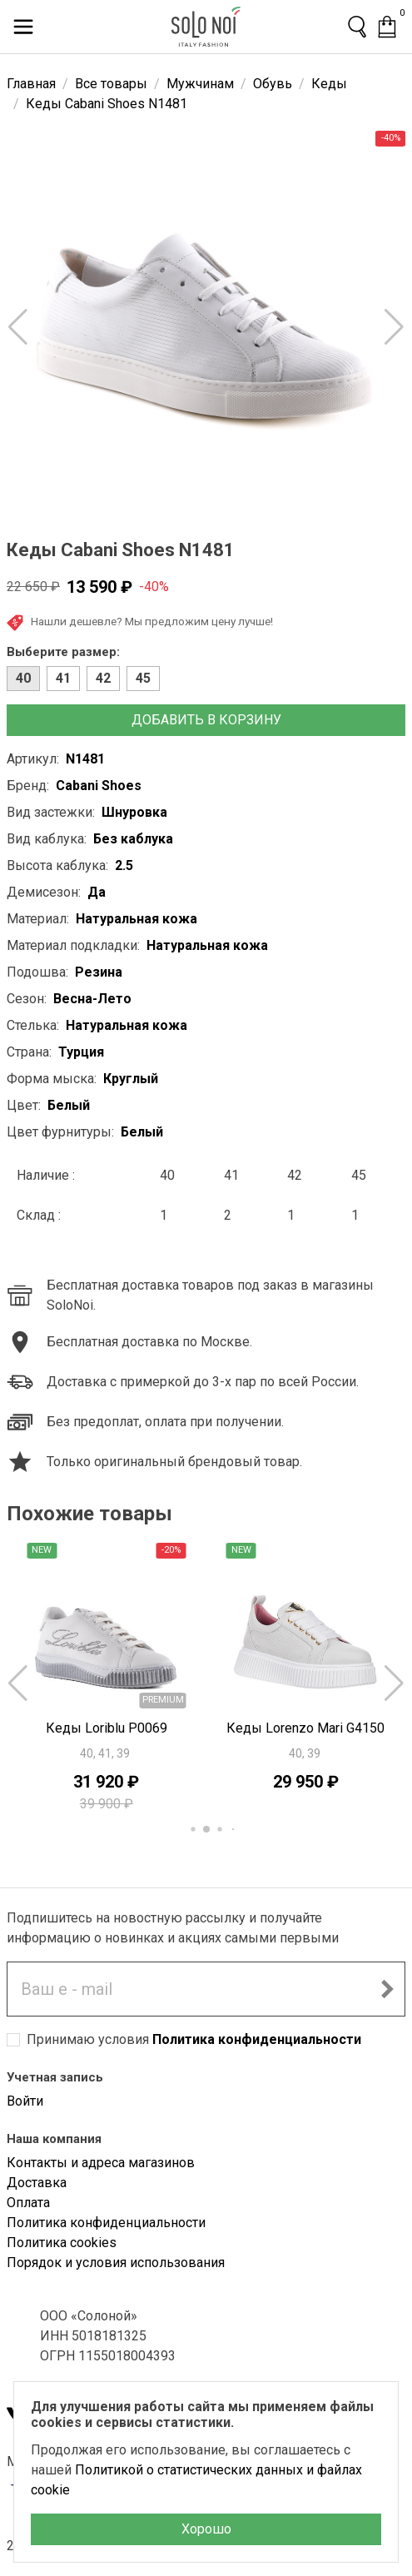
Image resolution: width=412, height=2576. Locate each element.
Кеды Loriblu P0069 (106, 1728)
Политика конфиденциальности (256, 2039)
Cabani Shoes (98, 785)
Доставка (37, 2183)
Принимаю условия (194, 2039)
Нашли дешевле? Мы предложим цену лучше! (140, 622)
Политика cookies (62, 2242)
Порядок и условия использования (116, 2262)
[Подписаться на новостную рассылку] (387, 1989)
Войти (25, 2101)
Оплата (28, 2202)
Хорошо (206, 2529)
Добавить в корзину (206, 720)
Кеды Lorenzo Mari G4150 (305, 1728)
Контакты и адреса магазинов (101, 2163)
